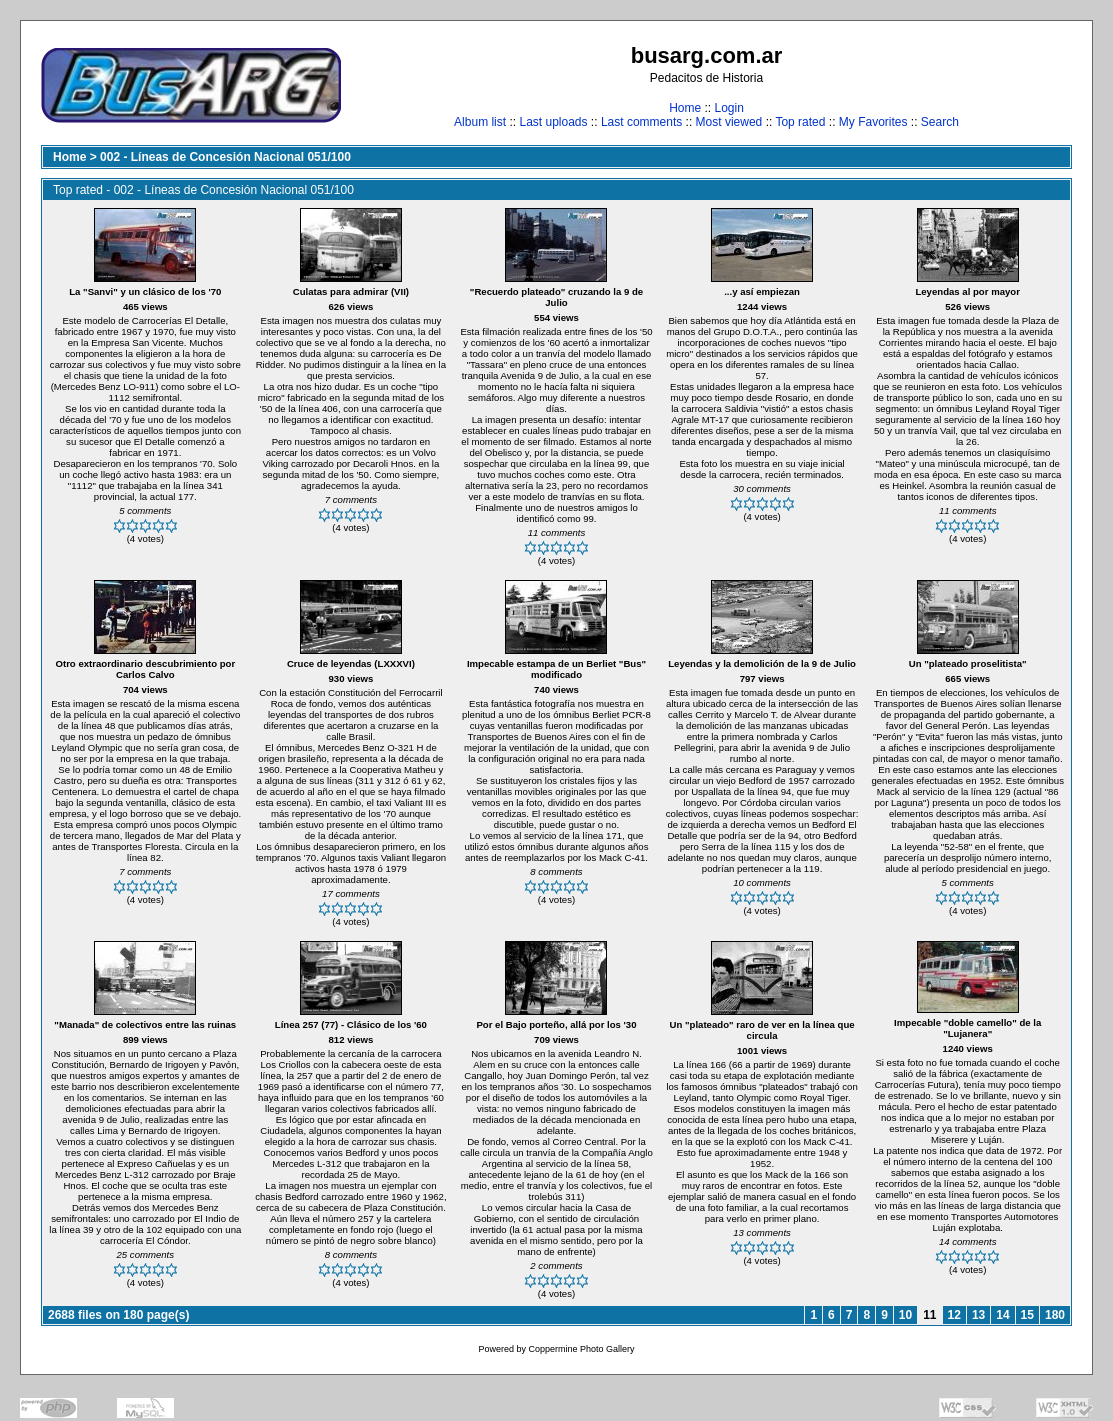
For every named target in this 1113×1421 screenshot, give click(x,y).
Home (685, 108)
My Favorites (873, 122)
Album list (480, 122)
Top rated (800, 122)
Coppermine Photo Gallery (581, 1349)
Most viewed (729, 122)
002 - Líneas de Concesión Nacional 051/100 (225, 157)
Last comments (641, 122)
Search (940, 122)
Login (728, 108)
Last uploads (553, 122)
